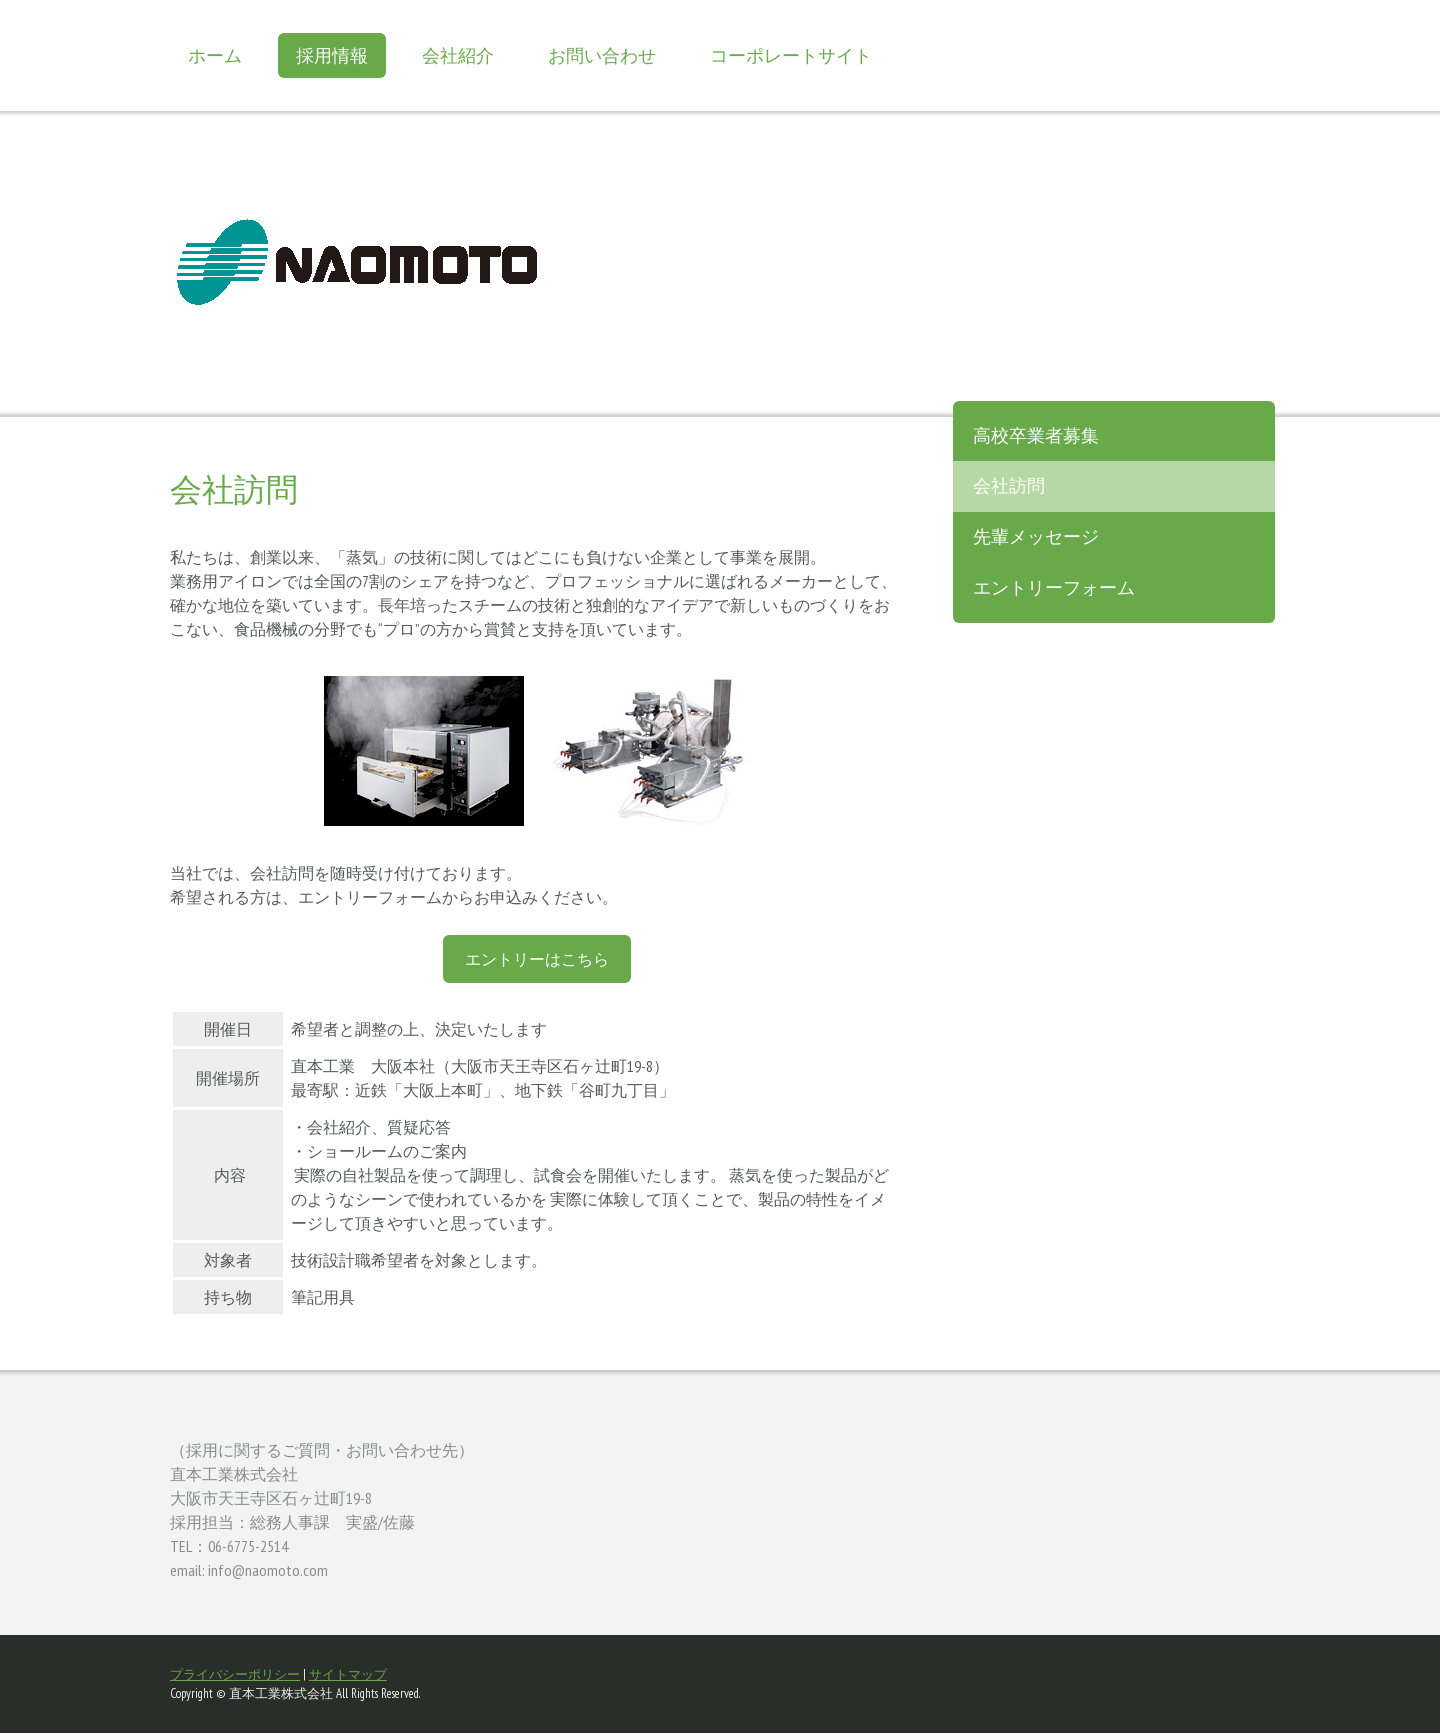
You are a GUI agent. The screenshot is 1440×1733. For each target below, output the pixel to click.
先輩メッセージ (1036, 536)
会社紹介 (458, 55)
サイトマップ (348, 1674)
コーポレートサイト (791, 55)
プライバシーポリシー (235, 1674)
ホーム (215, 55)
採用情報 (332, 55)
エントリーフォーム (1054, 587)
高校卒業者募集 (1036, 435)
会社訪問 (1009, 485)
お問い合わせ (602, 55)
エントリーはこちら (537, 959)
